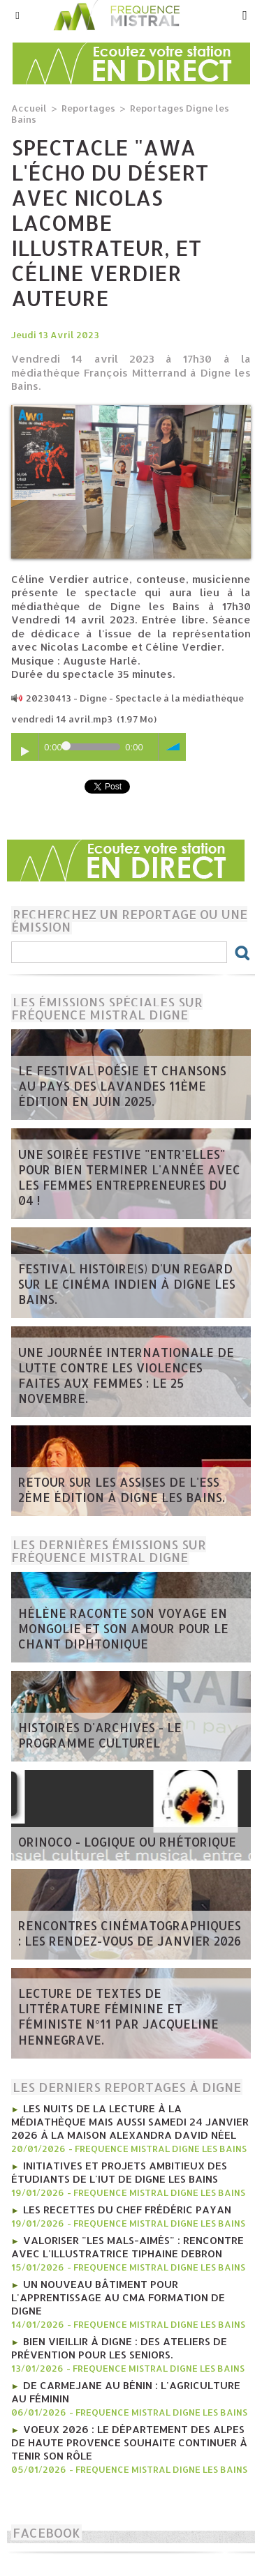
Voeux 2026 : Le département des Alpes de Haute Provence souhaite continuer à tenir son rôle (129, 2442)
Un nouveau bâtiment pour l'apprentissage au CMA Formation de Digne (118, 2297)
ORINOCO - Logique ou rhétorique (127, 1841)
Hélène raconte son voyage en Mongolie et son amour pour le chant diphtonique (123, 1628)
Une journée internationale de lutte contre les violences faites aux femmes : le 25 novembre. (126, 1375)
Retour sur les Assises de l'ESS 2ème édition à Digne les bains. (121, 1489)
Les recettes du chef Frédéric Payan (127, 2209)
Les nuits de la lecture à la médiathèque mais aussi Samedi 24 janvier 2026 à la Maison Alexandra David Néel (130, 2122)
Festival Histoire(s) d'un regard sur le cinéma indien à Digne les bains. (126, 1284)
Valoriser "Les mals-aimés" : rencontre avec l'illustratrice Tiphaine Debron (127, 2247)
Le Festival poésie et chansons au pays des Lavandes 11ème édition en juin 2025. (122, 1086)
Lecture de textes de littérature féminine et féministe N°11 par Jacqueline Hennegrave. (118, 2016)
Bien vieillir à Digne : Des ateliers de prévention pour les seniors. (119, 2348)
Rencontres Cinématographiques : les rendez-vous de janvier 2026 (129, 1933)
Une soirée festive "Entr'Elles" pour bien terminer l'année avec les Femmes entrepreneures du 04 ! (129, 1177)
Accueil (29, 108)
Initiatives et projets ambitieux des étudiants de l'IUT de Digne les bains (119, 2172)
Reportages (88, 108)
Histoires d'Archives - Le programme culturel (100, 1735)
